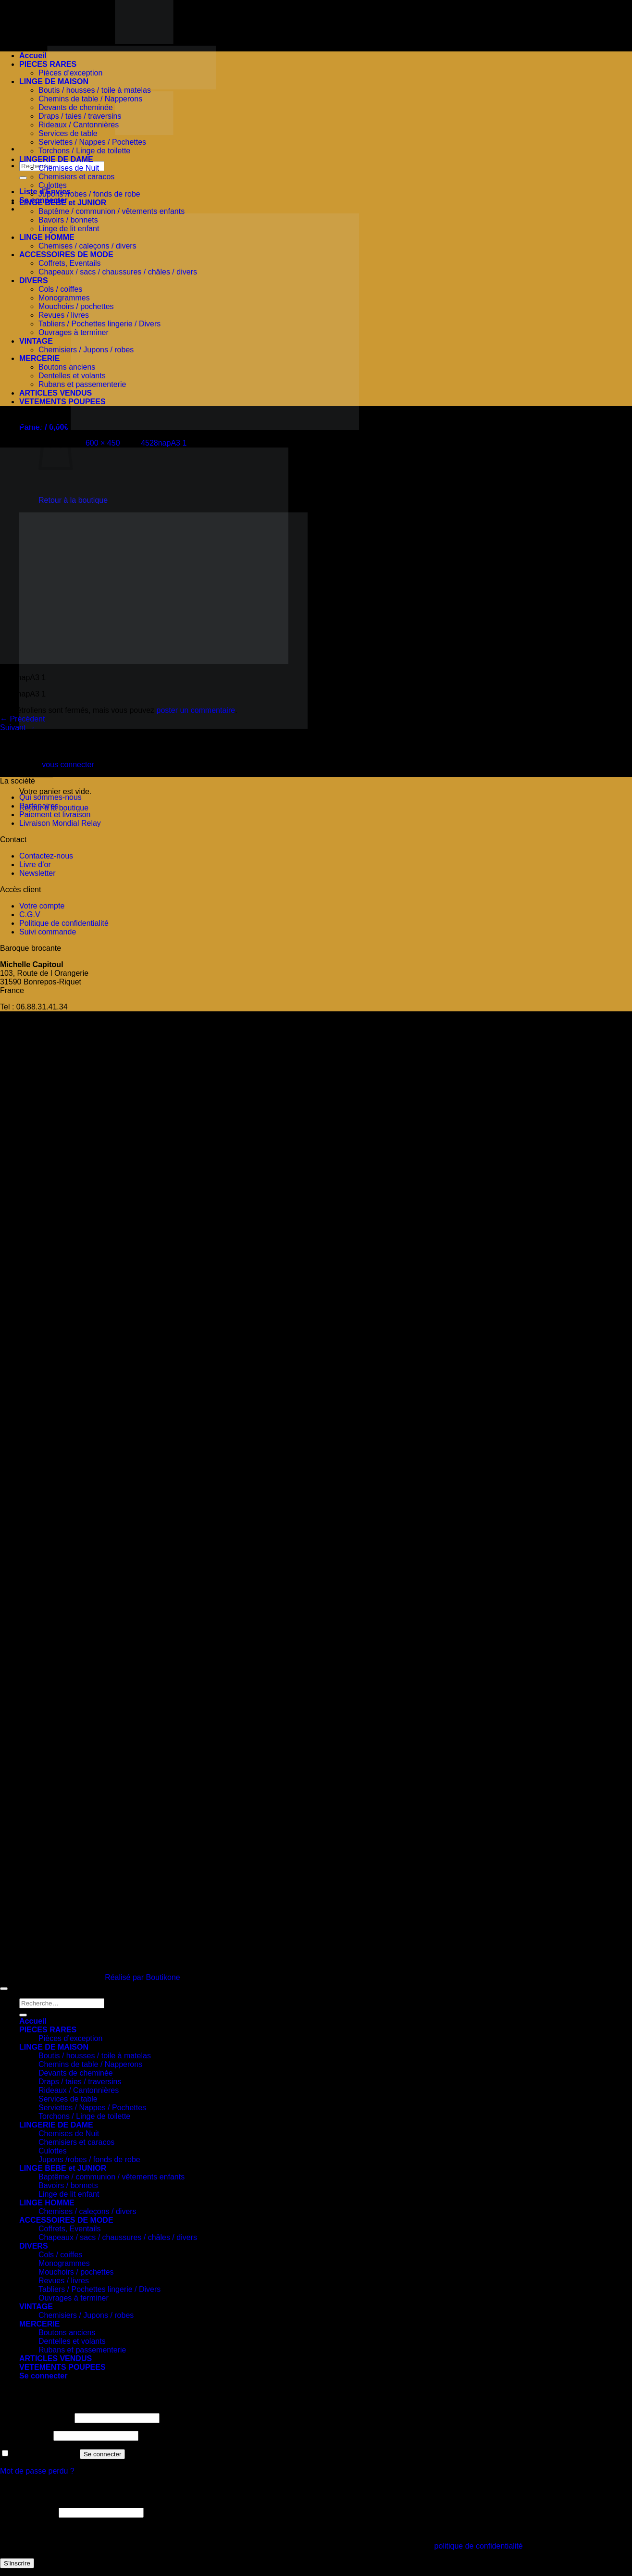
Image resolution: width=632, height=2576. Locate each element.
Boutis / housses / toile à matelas (94, 90)
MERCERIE (39, 358)
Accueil (33, 55)
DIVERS (33, 280)
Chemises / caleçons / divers (87, 246)
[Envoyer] (23, 177)
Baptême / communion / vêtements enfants (111, 211)
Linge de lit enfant (68, 228)
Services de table (68, 133)
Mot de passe (25, 2435)
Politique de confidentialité (64, 923)
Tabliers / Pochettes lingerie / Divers (99, 324)
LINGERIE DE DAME (56, 159)
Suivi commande (47, 932)
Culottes (52, 185)
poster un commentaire (195, 710)
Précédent (22, 719)
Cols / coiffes (60, 289)
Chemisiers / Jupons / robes (86, 350)
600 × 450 (103, 443)
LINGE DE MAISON (53, 81)
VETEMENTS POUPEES (62, 402)
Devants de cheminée (75, 107)
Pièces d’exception (70, 73)
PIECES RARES (47, 64)
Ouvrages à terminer (73, 332)
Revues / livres (63, 315)
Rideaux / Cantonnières (78, 125)
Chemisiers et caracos (76, 177)
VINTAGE (36, 341)
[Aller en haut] (4, 1988)
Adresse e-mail (28, 2512)
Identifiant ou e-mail (36, 2418)
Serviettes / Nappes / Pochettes (92, 142)
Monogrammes (64, 298)
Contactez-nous (46, 856)
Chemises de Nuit (68, 168)
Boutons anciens (66, 367)
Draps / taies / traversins (80, 116)
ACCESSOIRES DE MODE (66, 254)
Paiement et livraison (55, 814)
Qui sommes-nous (50, 797)
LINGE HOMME (46, 237)
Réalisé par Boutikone (142, 1977)
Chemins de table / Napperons (90, 99)
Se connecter (103, 2454)
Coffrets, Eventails (69, 263)
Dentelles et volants (72, 376)
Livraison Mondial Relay (60, 823)
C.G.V (29, 914)
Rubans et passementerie (82, 384)
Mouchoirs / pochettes (76, 306)
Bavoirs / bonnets (68, 220)
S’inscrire (17, 2563)
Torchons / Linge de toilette (84, 151)
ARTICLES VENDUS (55, 393)
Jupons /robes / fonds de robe (89, 194)
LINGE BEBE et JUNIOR (62, 203)
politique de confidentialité (478, 2546)
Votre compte (41, 906)
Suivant (18, 727)
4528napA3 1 (163, 443)
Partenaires (40, 806)
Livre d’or (35, 864)
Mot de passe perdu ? (37, 2471)
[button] (189, 427)
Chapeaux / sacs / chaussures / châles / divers (117, 272)
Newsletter (37, 873)
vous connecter (68, 764)
